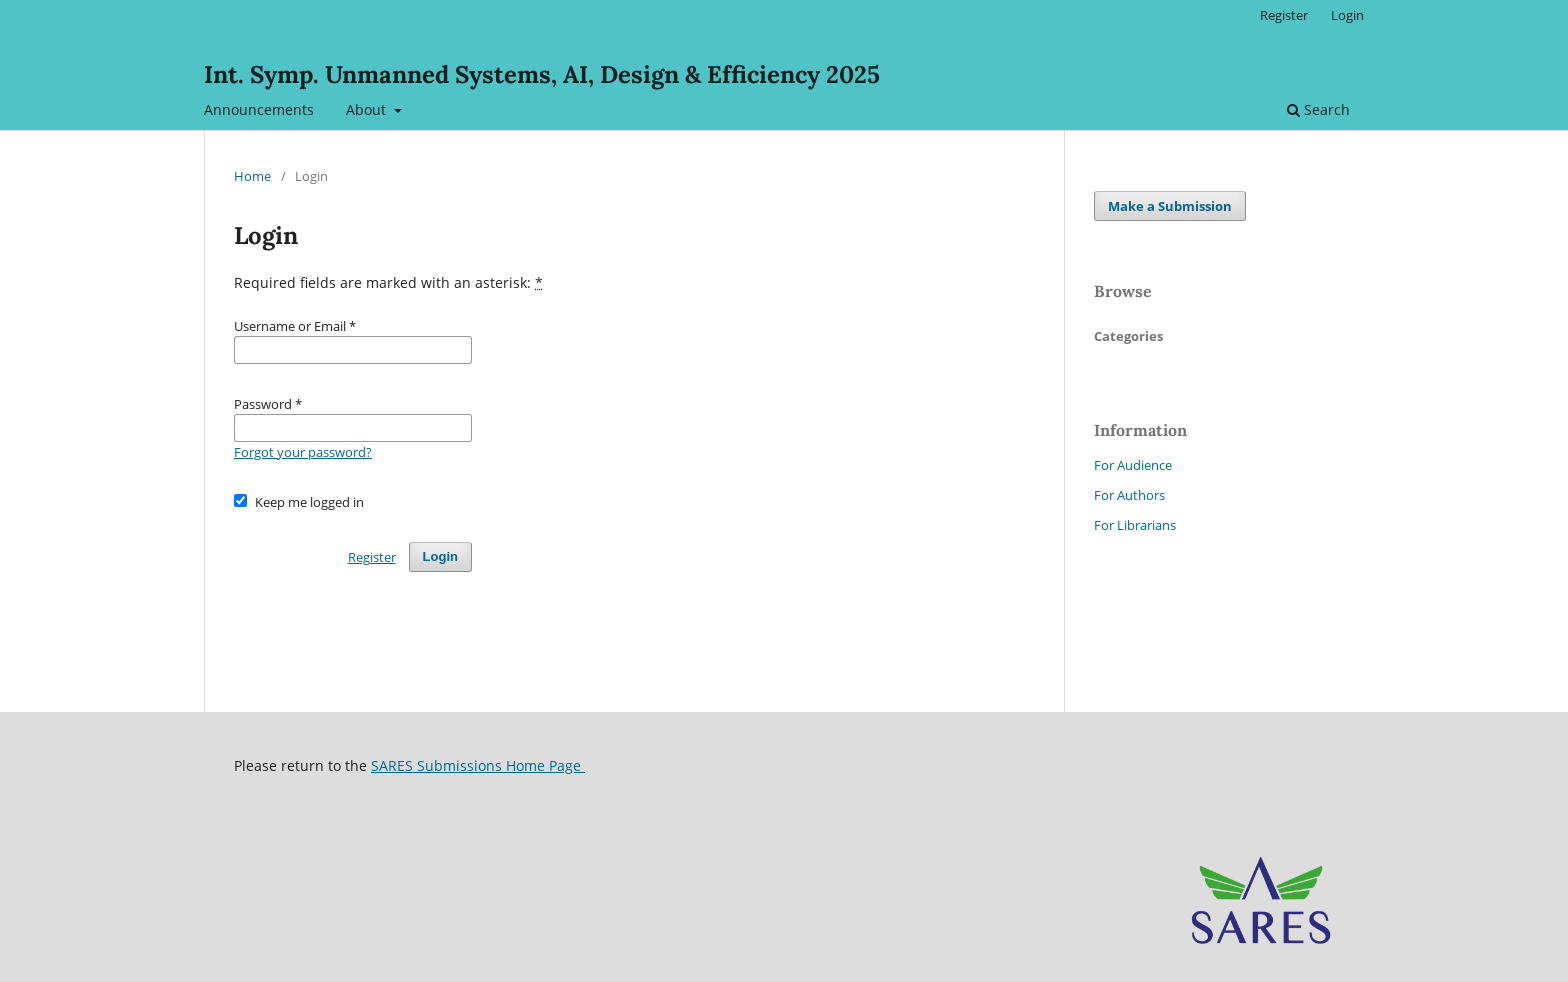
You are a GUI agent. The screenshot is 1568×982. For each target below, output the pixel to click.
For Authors (1129, 495)
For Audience (1133, 465)
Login (1347, 15)
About (368, 109)
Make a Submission (1170, 206)
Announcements (259, 109)
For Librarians (1135, 525)
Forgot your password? (303, 452)
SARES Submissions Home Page (478, 765)
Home (252, 176)
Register (1284, 15)
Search (1318, 109)
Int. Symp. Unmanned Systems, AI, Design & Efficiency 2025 (542, 74)
